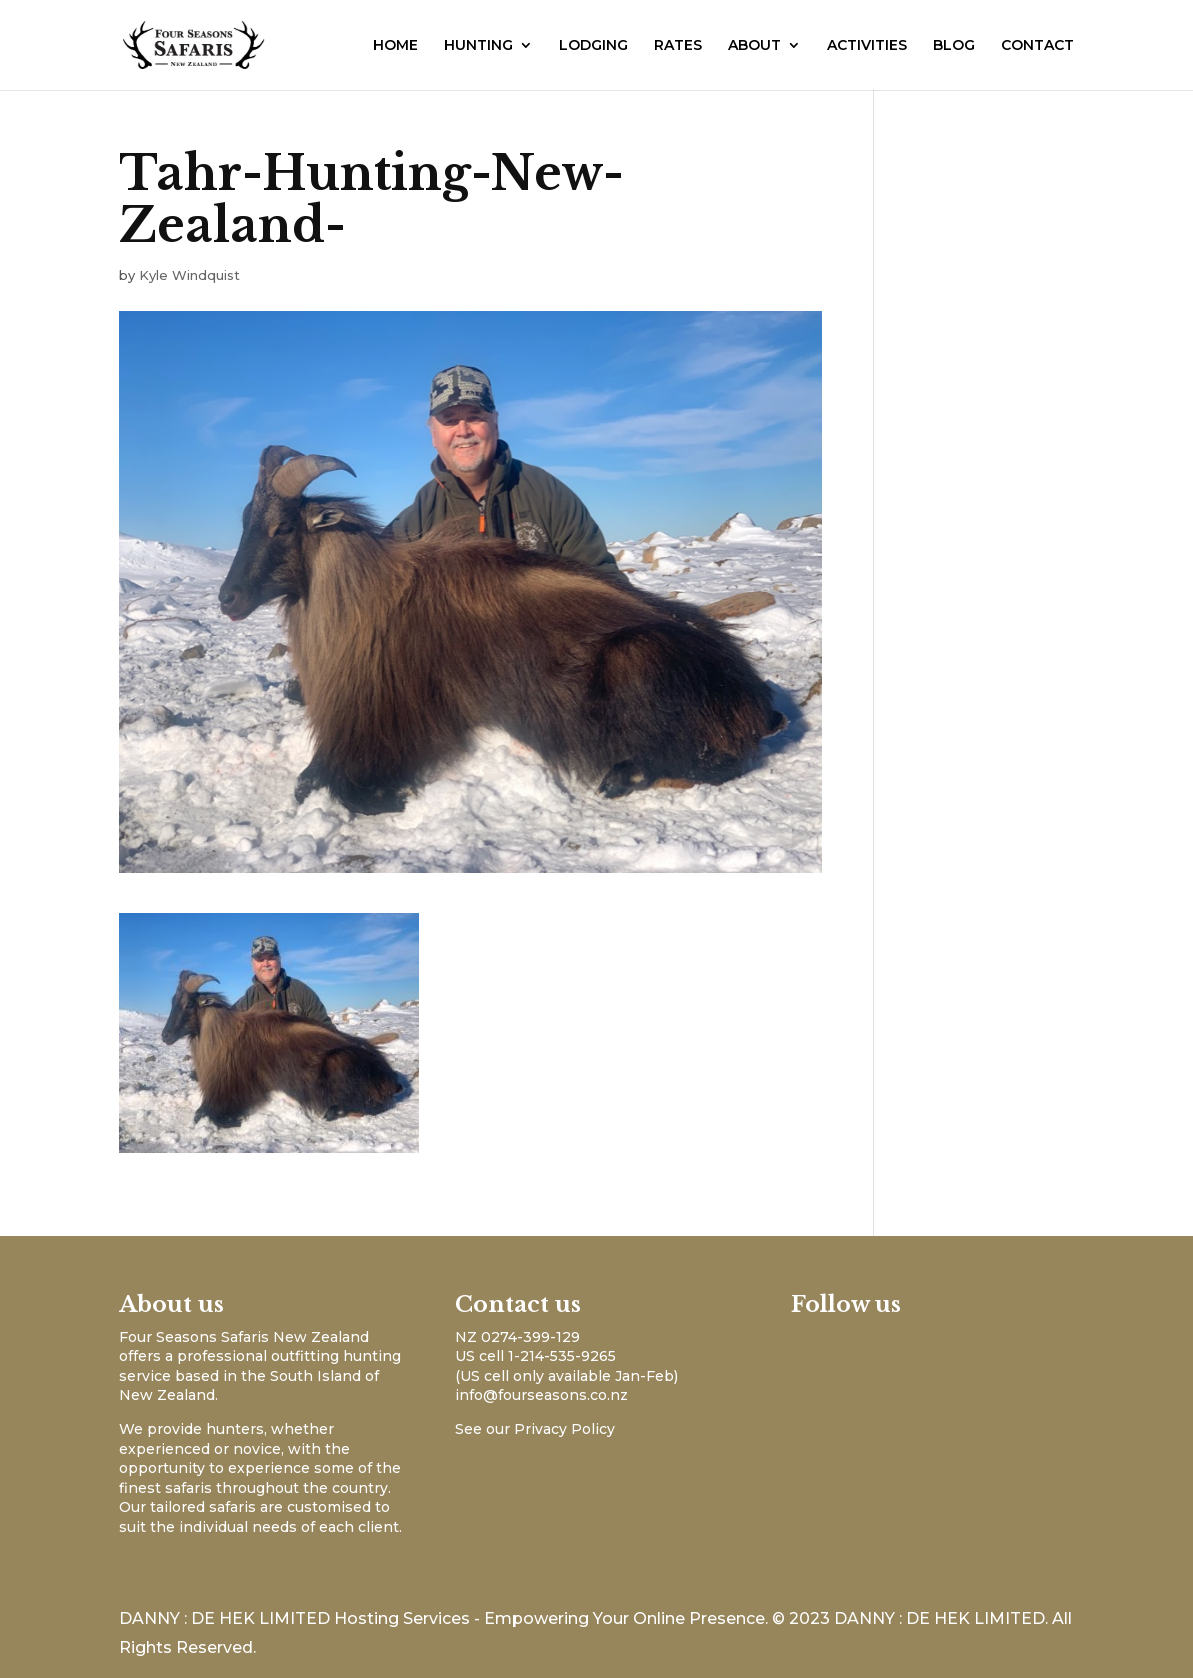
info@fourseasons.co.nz (541, 1395)
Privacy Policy (564, 1429)
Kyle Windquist (189, 275)
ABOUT (754, 46)
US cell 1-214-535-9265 (535, 1356)
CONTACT (1037, 46)
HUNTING (478, 46)
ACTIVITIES (867, 46)
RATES (678, 46)
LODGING (593, 46)
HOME (395, 46)
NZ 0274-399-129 (517, 1337)
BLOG (954, 46)
